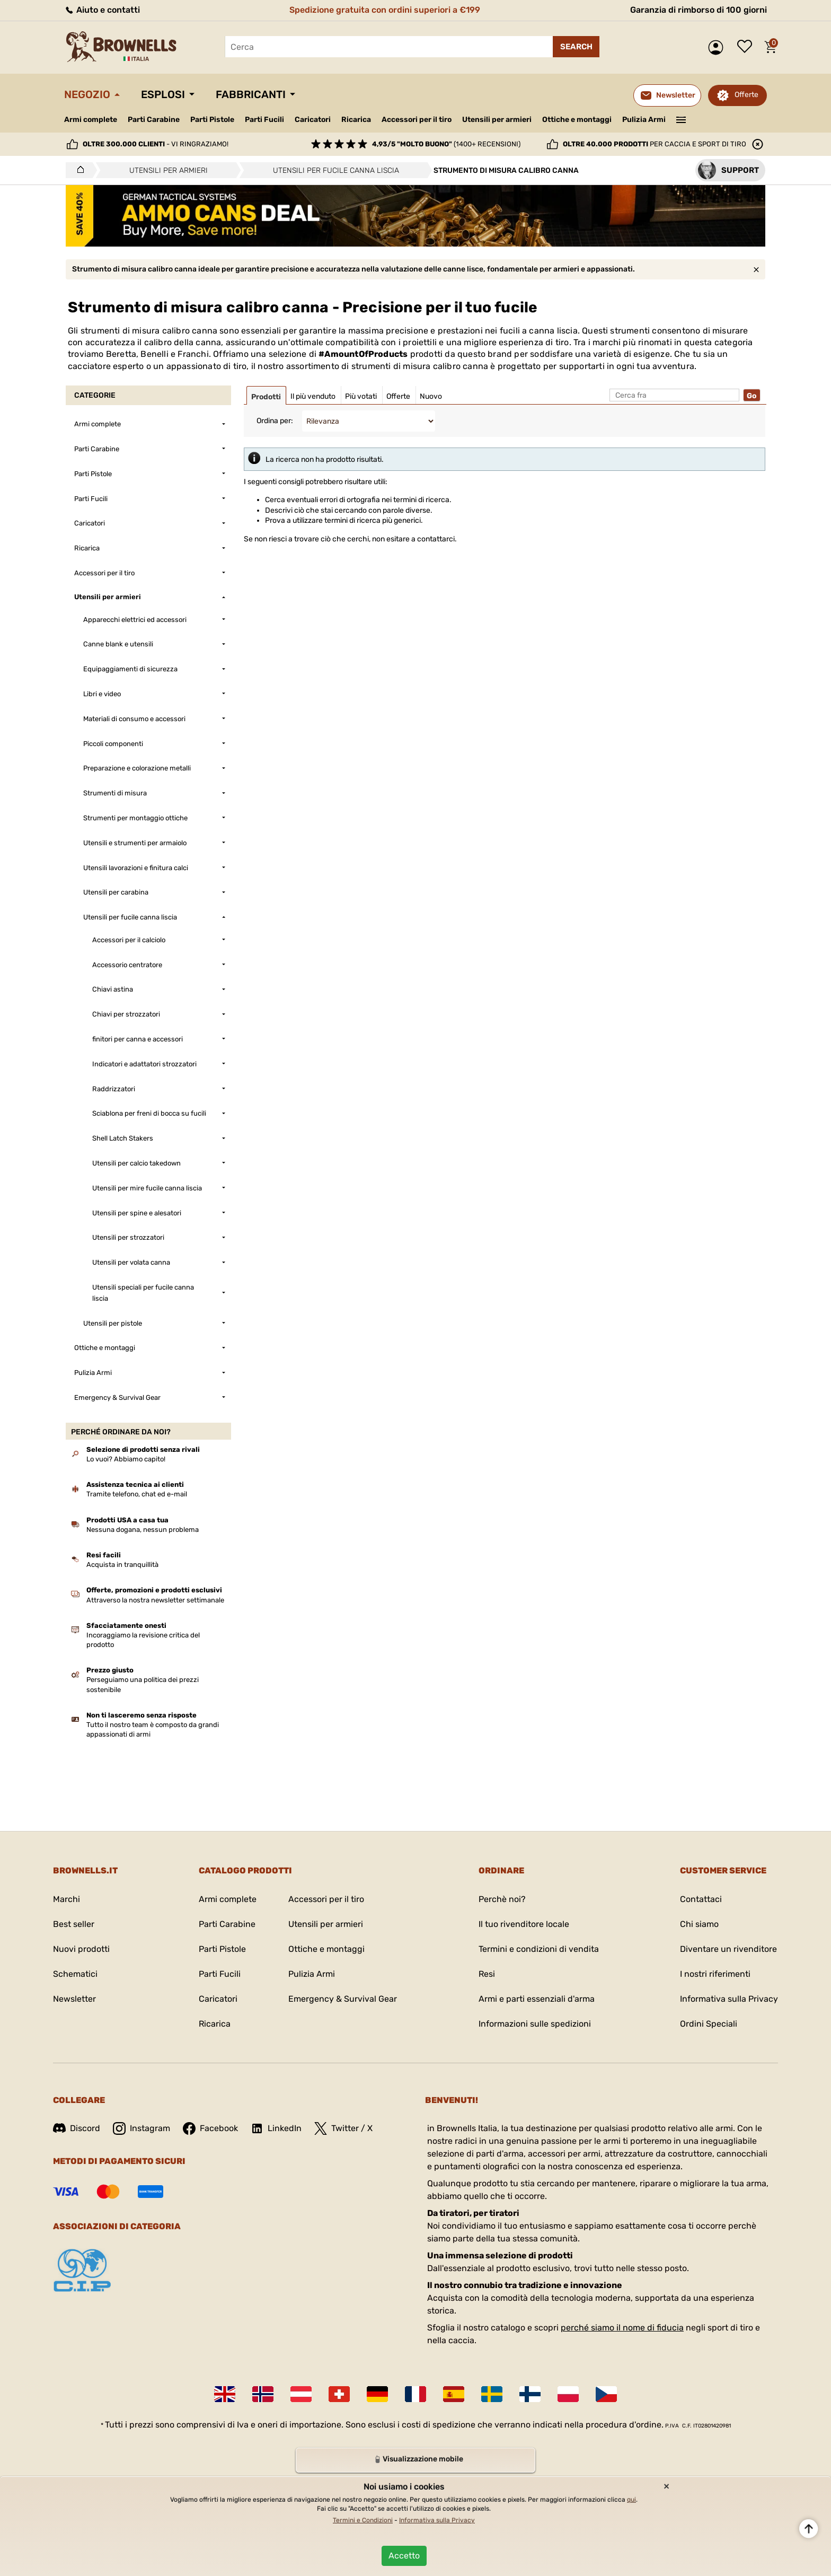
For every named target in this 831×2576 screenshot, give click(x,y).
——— (681, 119)
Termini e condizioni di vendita (539, 1949)
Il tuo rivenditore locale (524, 1924)
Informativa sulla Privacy (729, 1999)
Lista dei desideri (747, 47)
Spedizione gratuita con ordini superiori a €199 (384, 10)
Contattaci (701, 1899)
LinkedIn (276, 2128)
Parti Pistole (212, 119)
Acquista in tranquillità (122, 1565)
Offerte (746, 94)
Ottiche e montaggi (577, 119)
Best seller (73, 1924)
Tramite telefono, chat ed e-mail (136, 1494)
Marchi (66, 1899)
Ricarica (356, 119)
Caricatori (313, 119)
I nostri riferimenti (715, 1974)
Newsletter (74, 1999)
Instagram (141, 2128)
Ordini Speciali (708, 2024)
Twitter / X (343, 2128)
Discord (76, 2128)
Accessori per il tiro (417, 120)
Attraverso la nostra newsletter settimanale (155, 1600)
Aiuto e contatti (102, 10)
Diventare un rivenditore (728, 1949)
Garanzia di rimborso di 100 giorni (698, 10)
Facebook (210, 2128)
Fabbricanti (251, 94)
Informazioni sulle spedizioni (535, 2024)
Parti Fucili (264, 119)
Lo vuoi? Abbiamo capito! (125, 1459)
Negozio (87, 94)
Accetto (404, 2556)
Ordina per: (275, 420)
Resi (487, 1974)
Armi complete (90, 119)
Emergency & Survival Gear (342, 1999)
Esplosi (163, 94)
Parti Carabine (154, 119)
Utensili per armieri (497, 119)
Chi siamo (699, 1924)
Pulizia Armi (644, 119)
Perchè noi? (502, 1899)
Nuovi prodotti (81, 1949)
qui (631, 2499)
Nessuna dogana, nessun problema (142, 1530)
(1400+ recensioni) (446, 144)
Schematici (75, 1974)
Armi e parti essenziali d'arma (537, 1999)
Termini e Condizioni (363, 2520)
